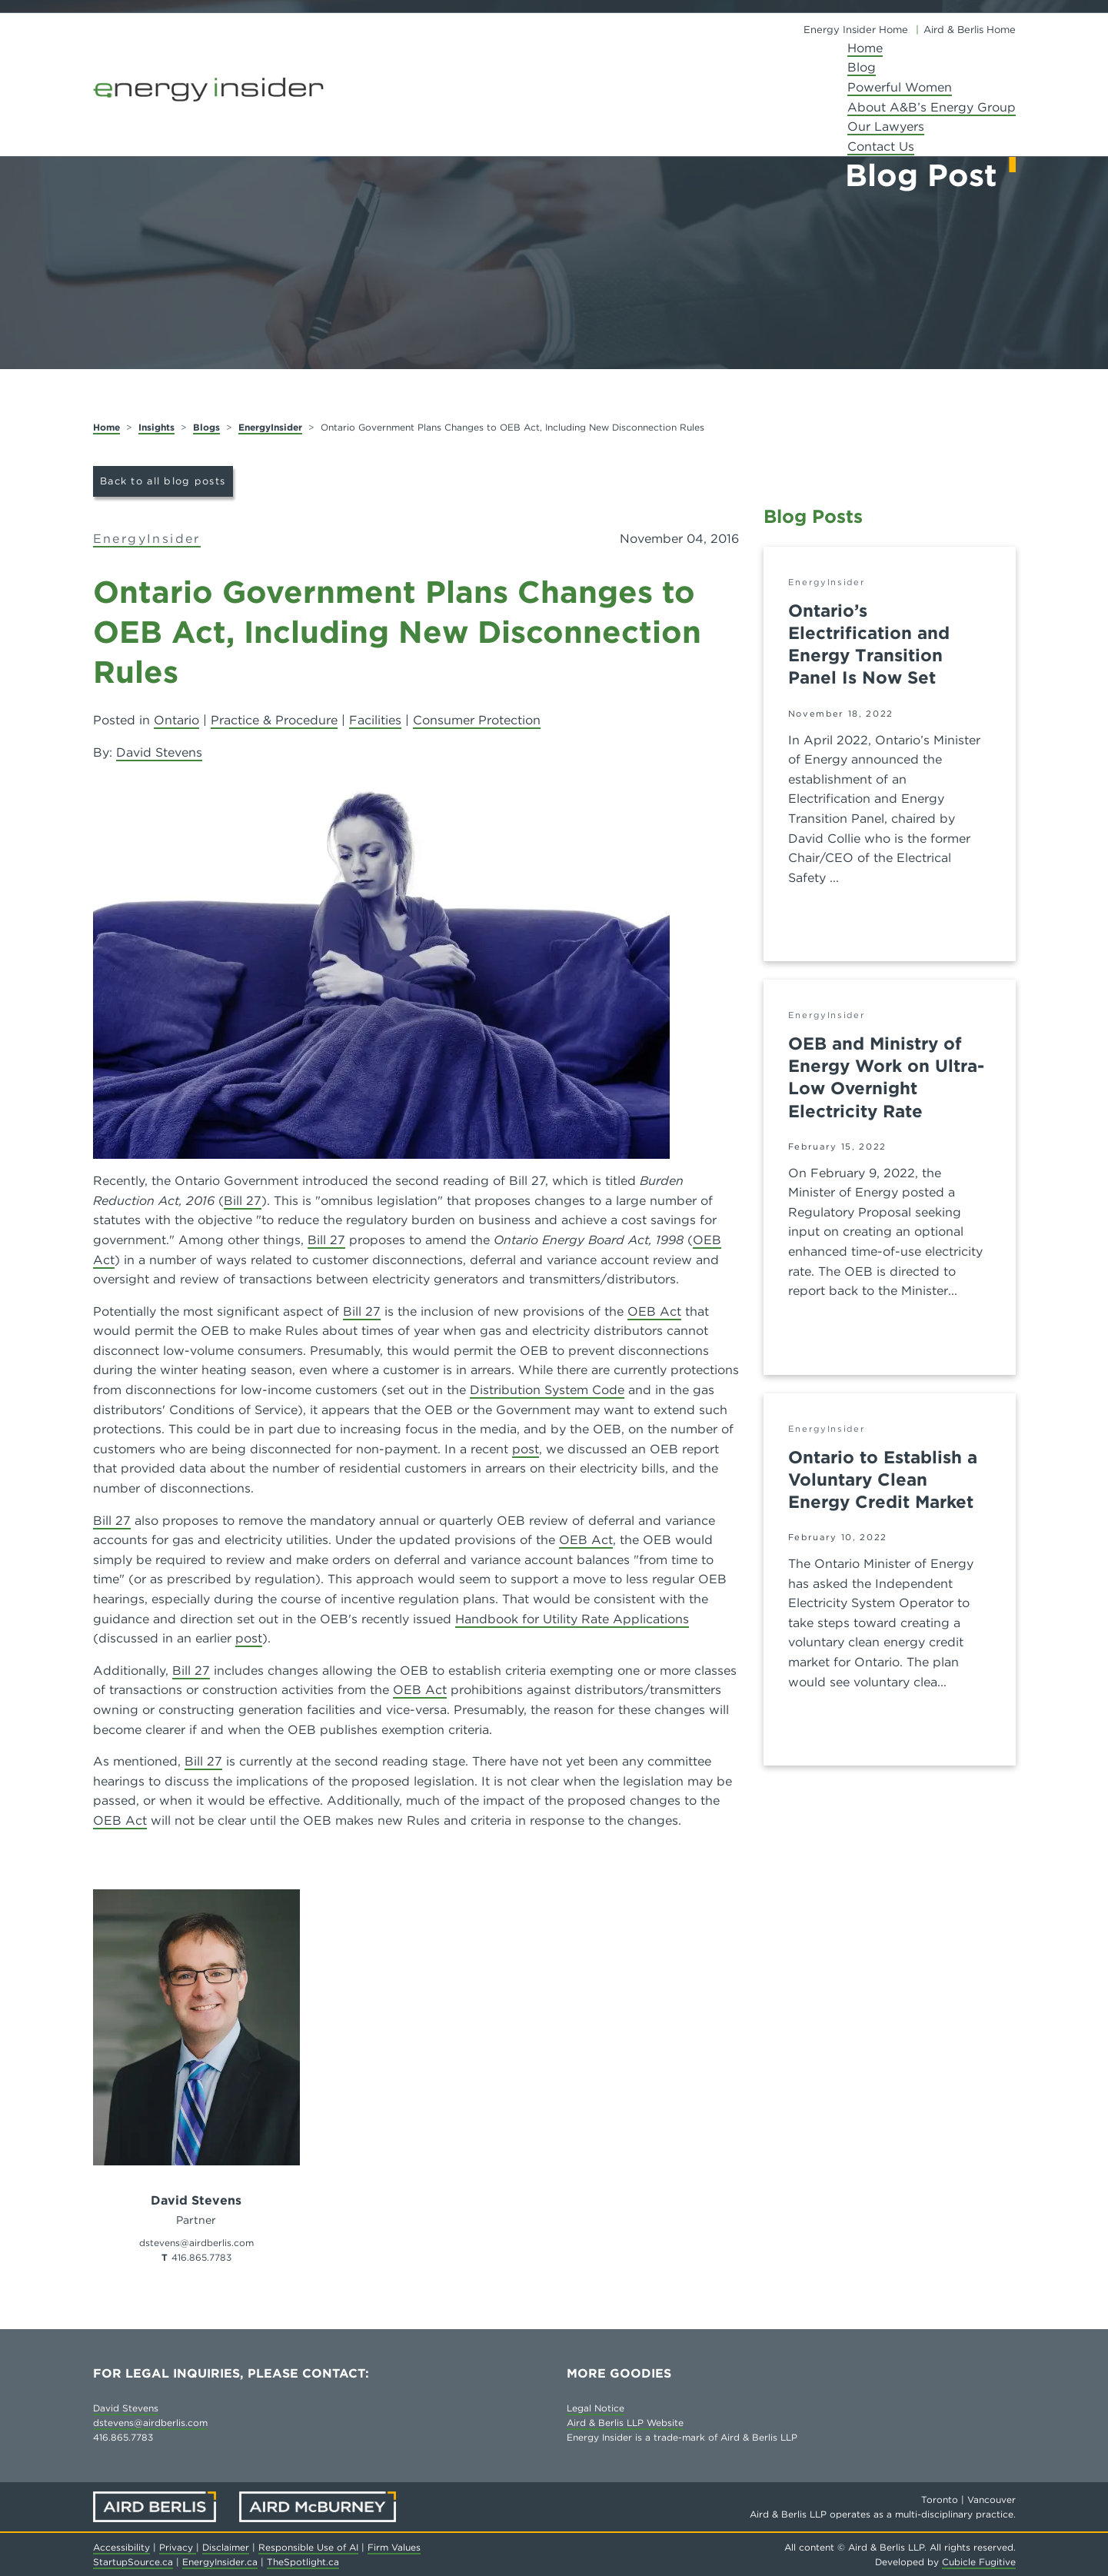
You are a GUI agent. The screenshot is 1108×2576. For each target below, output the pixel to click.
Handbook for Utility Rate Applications (572, 1619)
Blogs (206, 427)
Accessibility (121, 2547)
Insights (156, 427)
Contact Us (880, 146)
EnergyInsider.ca (220, 2562)
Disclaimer (225, 2547)
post (525, 1449)
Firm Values (394, 2547)
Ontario (176, 720)
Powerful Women (899, 87)
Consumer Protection (477, 720)
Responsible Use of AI (308, 2547)
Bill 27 (242, 1200)
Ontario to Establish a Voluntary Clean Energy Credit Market (882, 1479)
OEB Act (654, 1311)
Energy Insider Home (856, 29)
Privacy (177, 2547)
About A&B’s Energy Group (931, 107)
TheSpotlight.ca (303, 2562)
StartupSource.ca (133, 2562)
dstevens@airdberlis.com (150, 2422)
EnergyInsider (270, 427)
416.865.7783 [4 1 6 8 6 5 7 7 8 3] (201, 2257)
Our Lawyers (885, 126)
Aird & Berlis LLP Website (625, 2422)
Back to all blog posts (162, 481)
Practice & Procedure (274, 720)
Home (865, 48)
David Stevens (159, 752)
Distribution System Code (547, 1390)
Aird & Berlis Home (969, 29)
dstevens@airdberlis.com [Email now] (196, 2242)
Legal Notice (595, 2408)
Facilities (375, 720)
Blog (861, 67)
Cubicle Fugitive (979, 2562)
